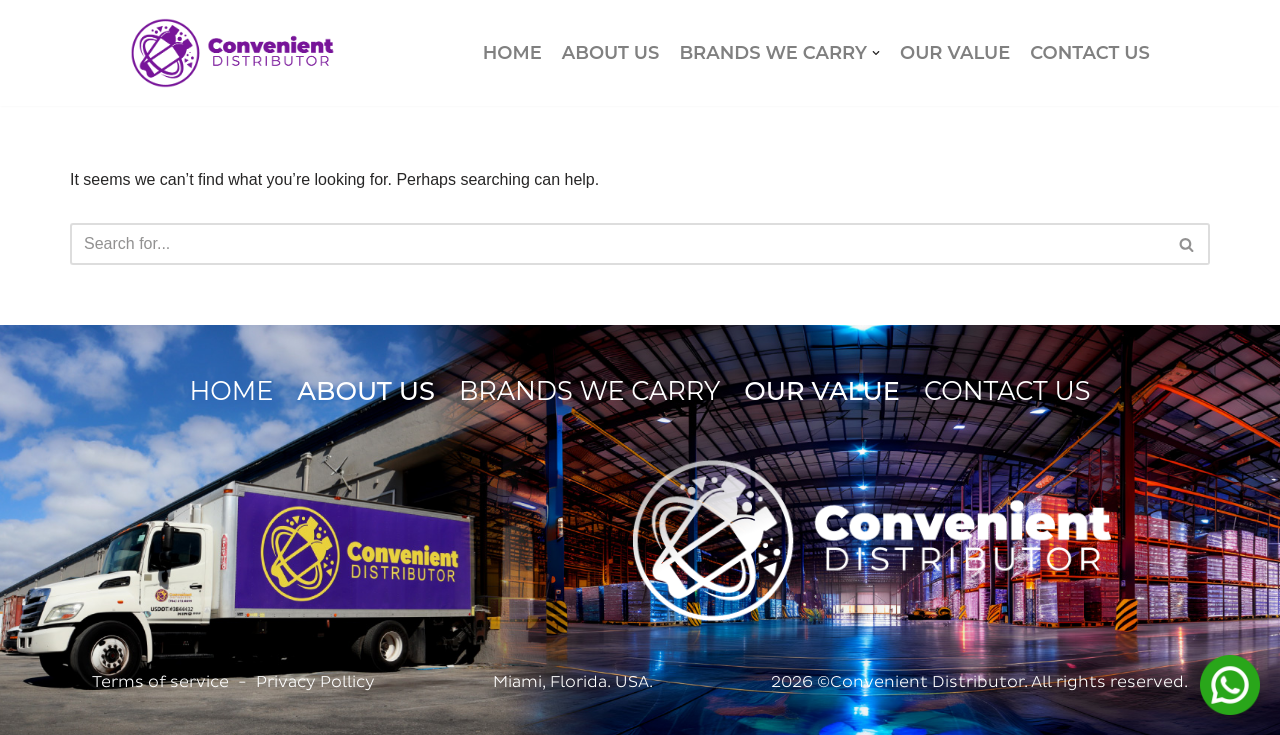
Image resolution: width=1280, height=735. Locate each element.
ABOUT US (611, 53)
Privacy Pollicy (315, 681)
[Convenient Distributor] (232, 53)
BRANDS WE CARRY (589, 390)
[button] (876, 53)
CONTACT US (1090, 53)
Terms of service (160, 681)
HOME (512, 53)
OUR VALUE (955, 53)
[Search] (617, 244)
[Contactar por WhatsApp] (1230, 685)
